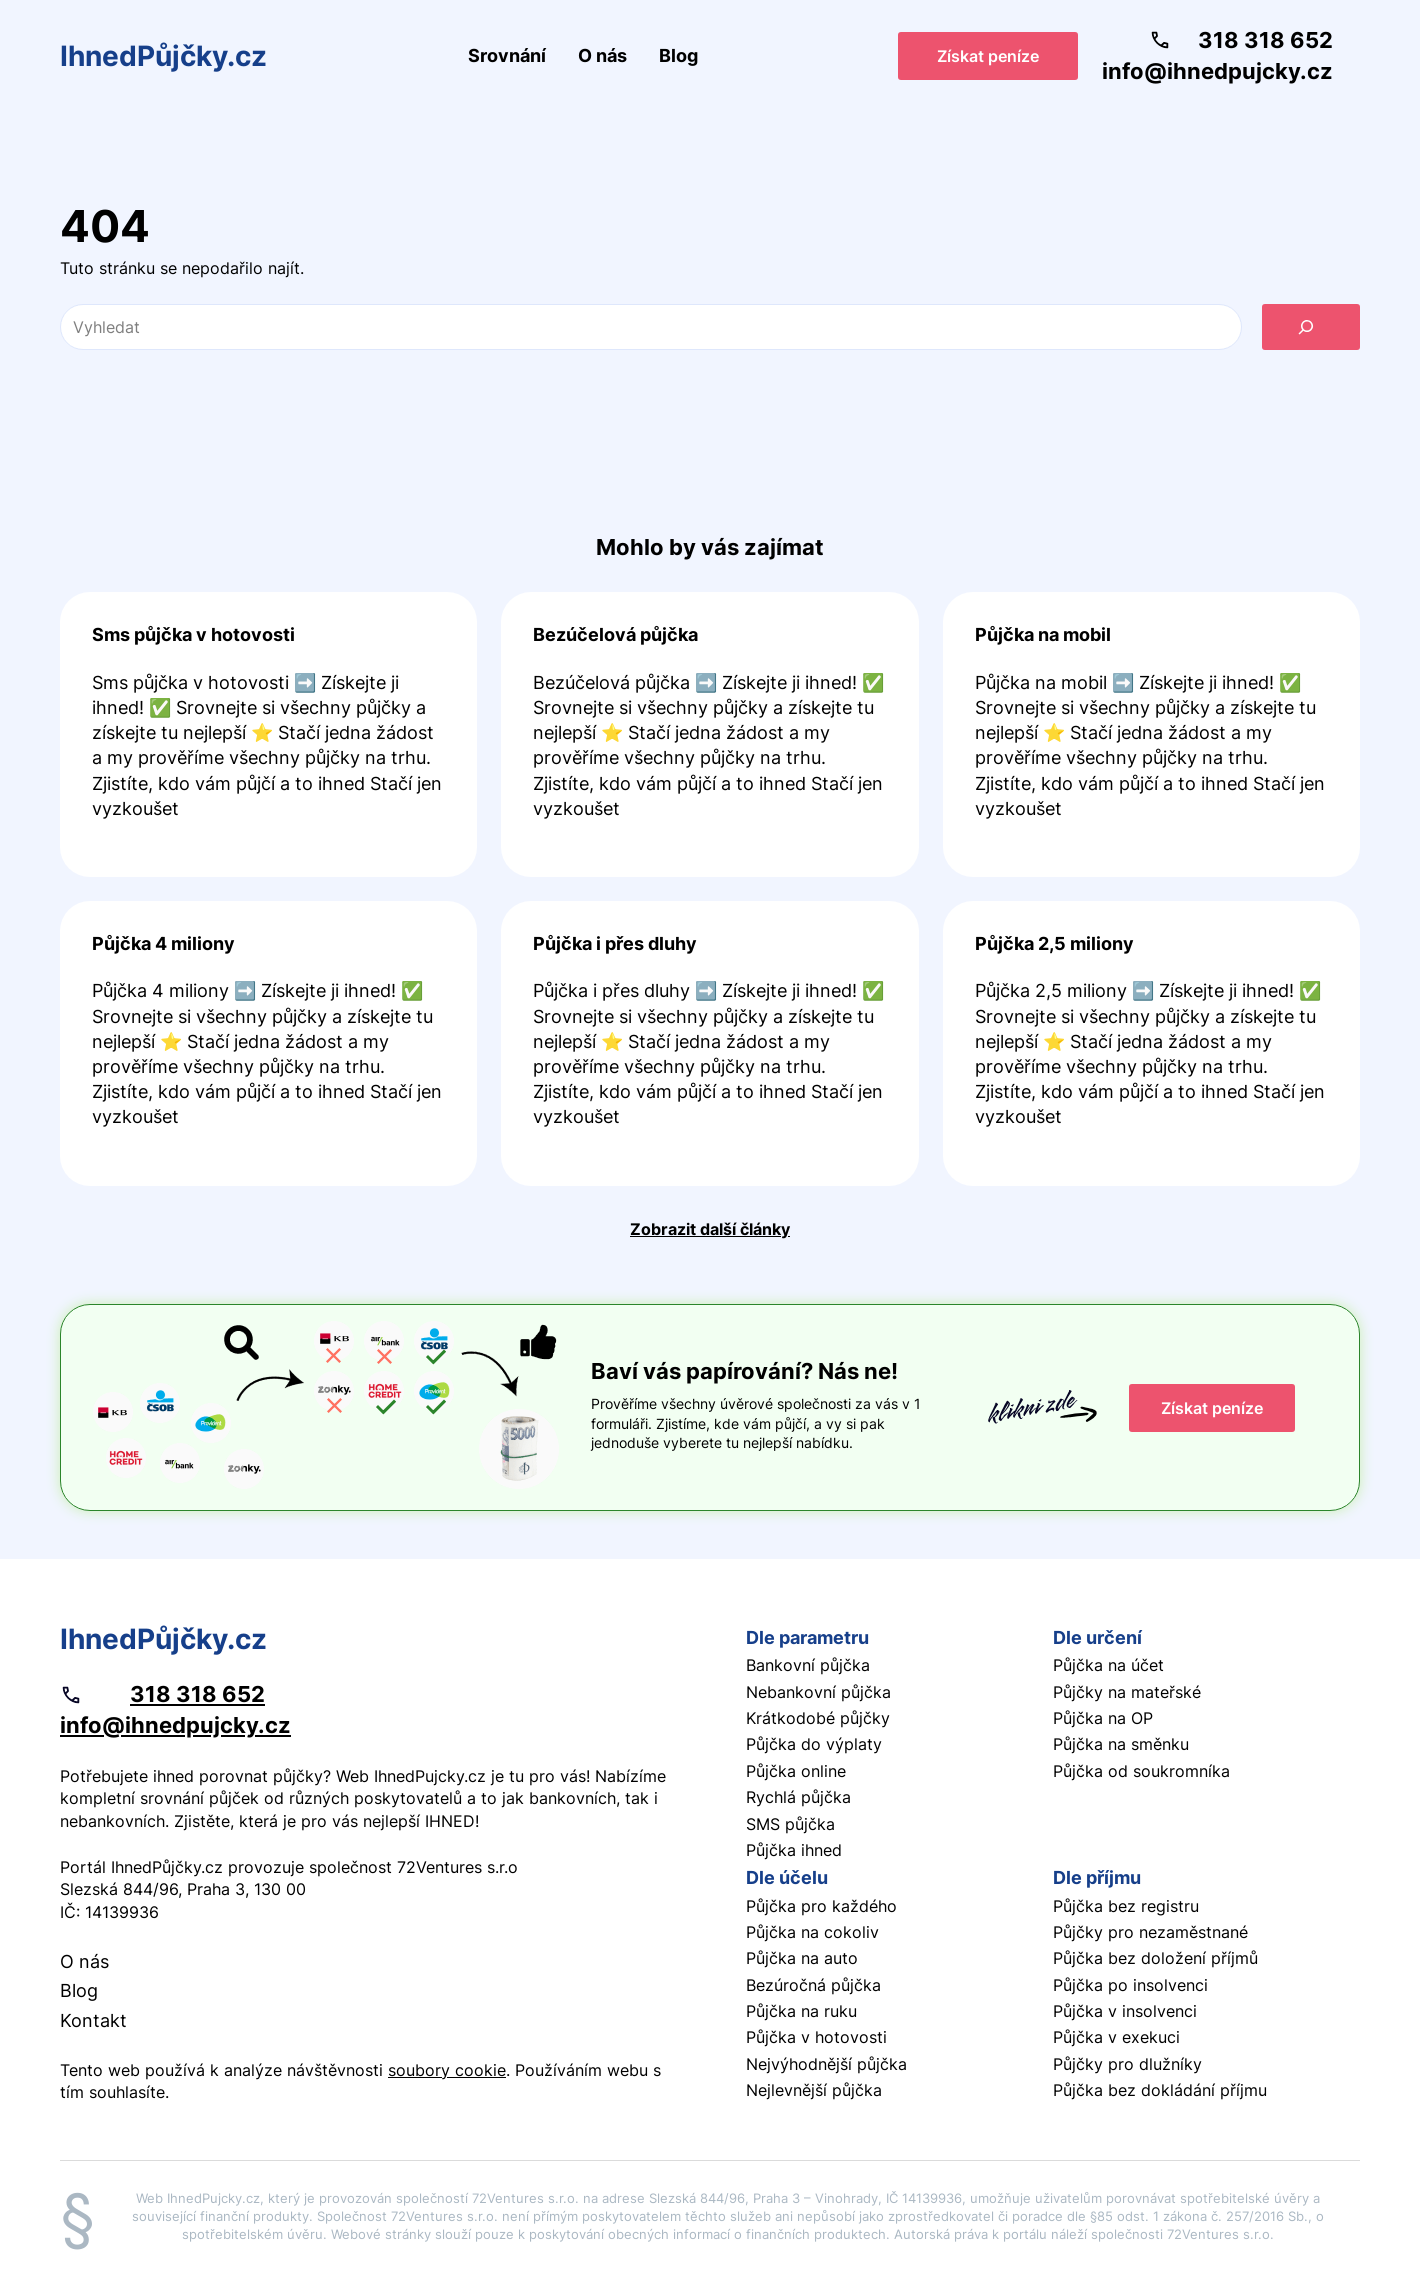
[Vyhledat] (1311, 327)
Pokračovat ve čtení (268, 734)
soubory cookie (447, 2070)
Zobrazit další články (710, 1229)
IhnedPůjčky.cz (163, 56)
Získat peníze (988, 56)
